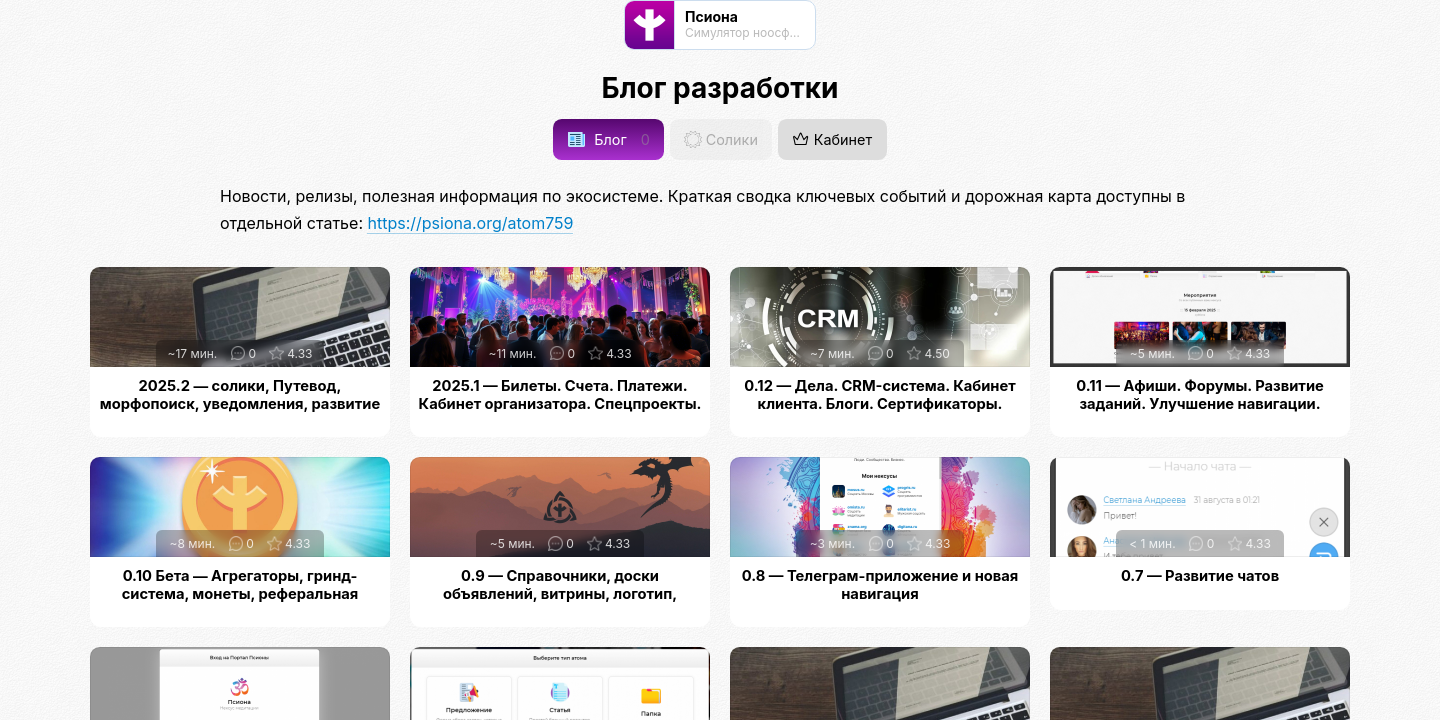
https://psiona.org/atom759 (470, 223)
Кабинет (832, 139)
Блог (609, 139)
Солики (721, 139)
